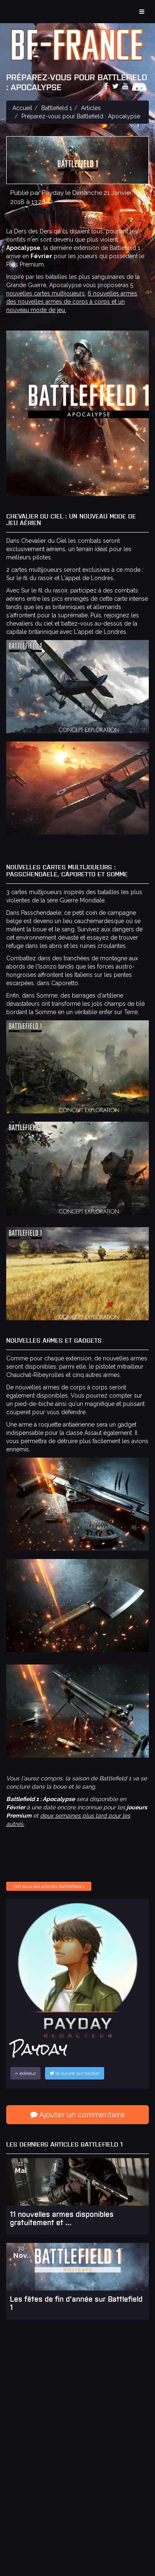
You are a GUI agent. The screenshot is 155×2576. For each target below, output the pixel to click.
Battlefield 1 (56, 108)
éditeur (25, 2073)
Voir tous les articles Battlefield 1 (49, 1886)
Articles (91, 108)
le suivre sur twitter (75, 2073)
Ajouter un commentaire (77, 2114)
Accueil (22, 108)
